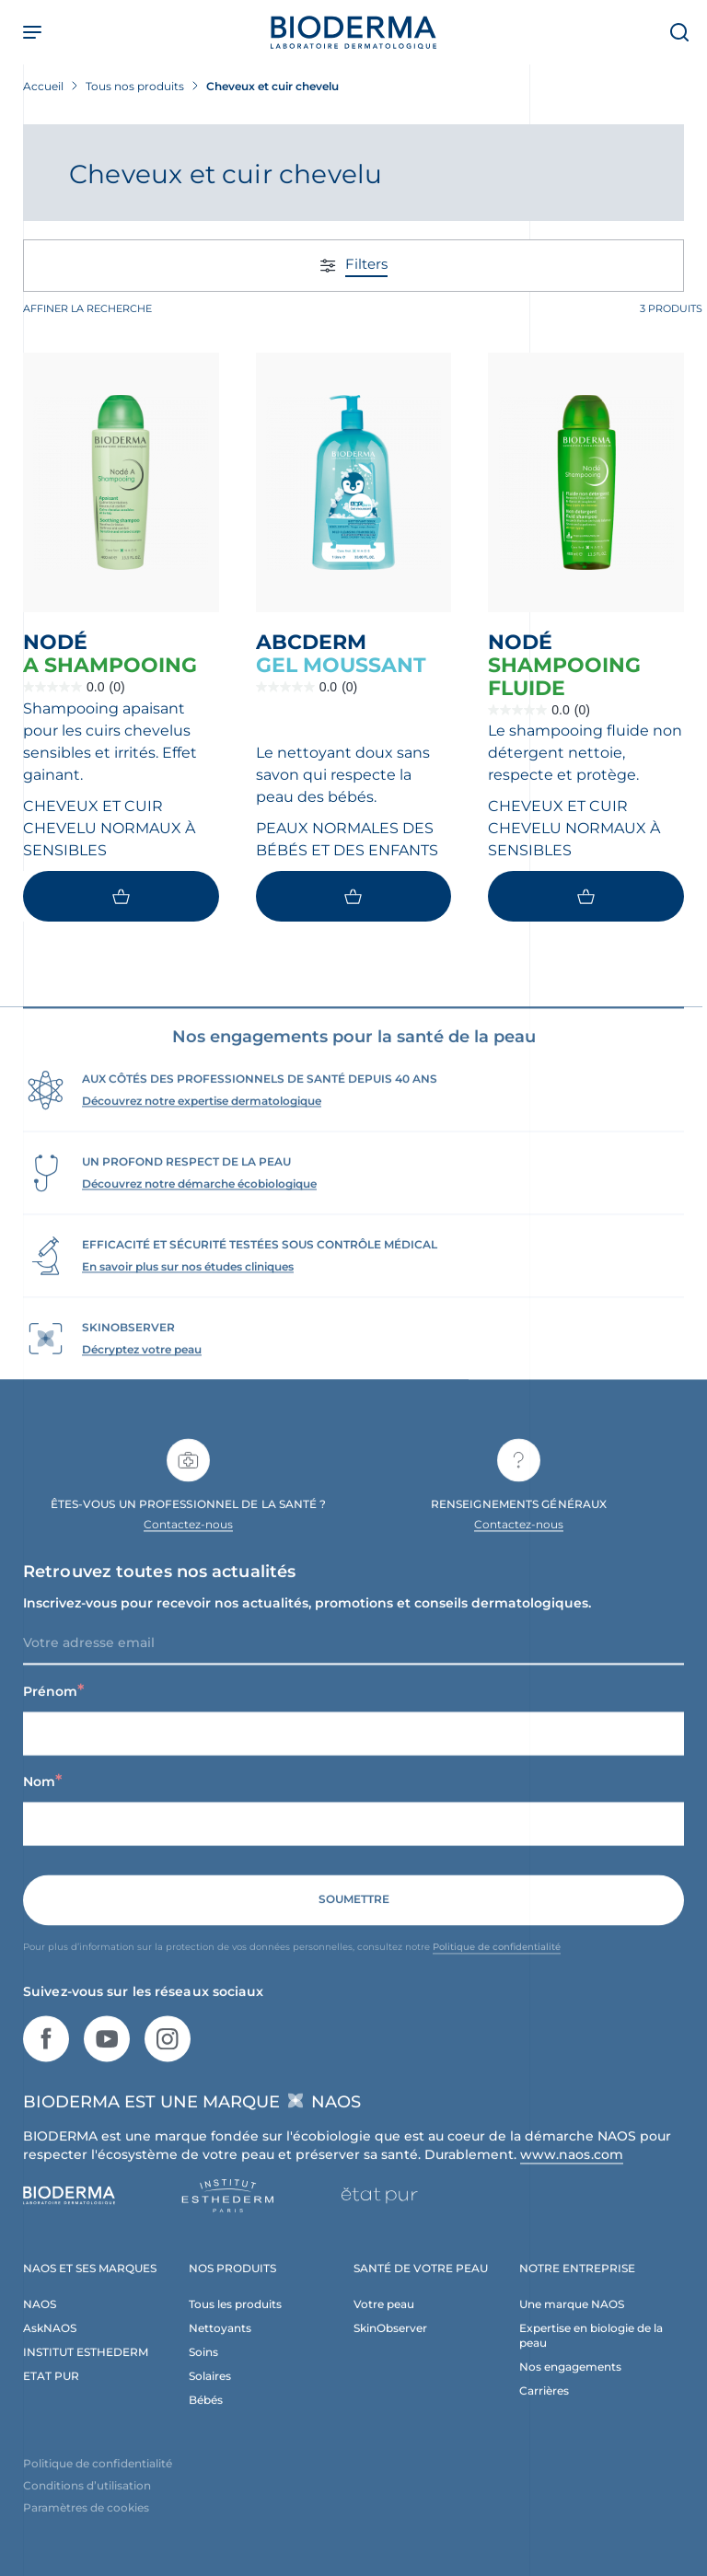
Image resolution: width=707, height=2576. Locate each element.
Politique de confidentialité (497, 1966)
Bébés (206, 2419)
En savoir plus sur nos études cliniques (188, 1286)
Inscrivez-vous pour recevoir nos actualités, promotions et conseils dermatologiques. (307, 1622)
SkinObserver (390, 2347)
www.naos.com (571, 2173)
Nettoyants (220, 2347)
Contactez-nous (189, 1543)
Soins (203, 2371)
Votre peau (384, 2323)
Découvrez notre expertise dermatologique (201, 1120)
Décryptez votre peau (142, 1368)
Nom (42, 1801)
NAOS (39, 2323)
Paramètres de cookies (86, 2527)
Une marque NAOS (571, 2323)
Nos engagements (570, 2386)
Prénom (53, 1710)
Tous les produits (235, 2323)
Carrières (544, 2410)
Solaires (210, 2395)
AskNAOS (49, 2347)
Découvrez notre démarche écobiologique (199, 1203)
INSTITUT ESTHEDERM (85, 2371)
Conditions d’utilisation (87, 2505)
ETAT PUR (51, 2395)
